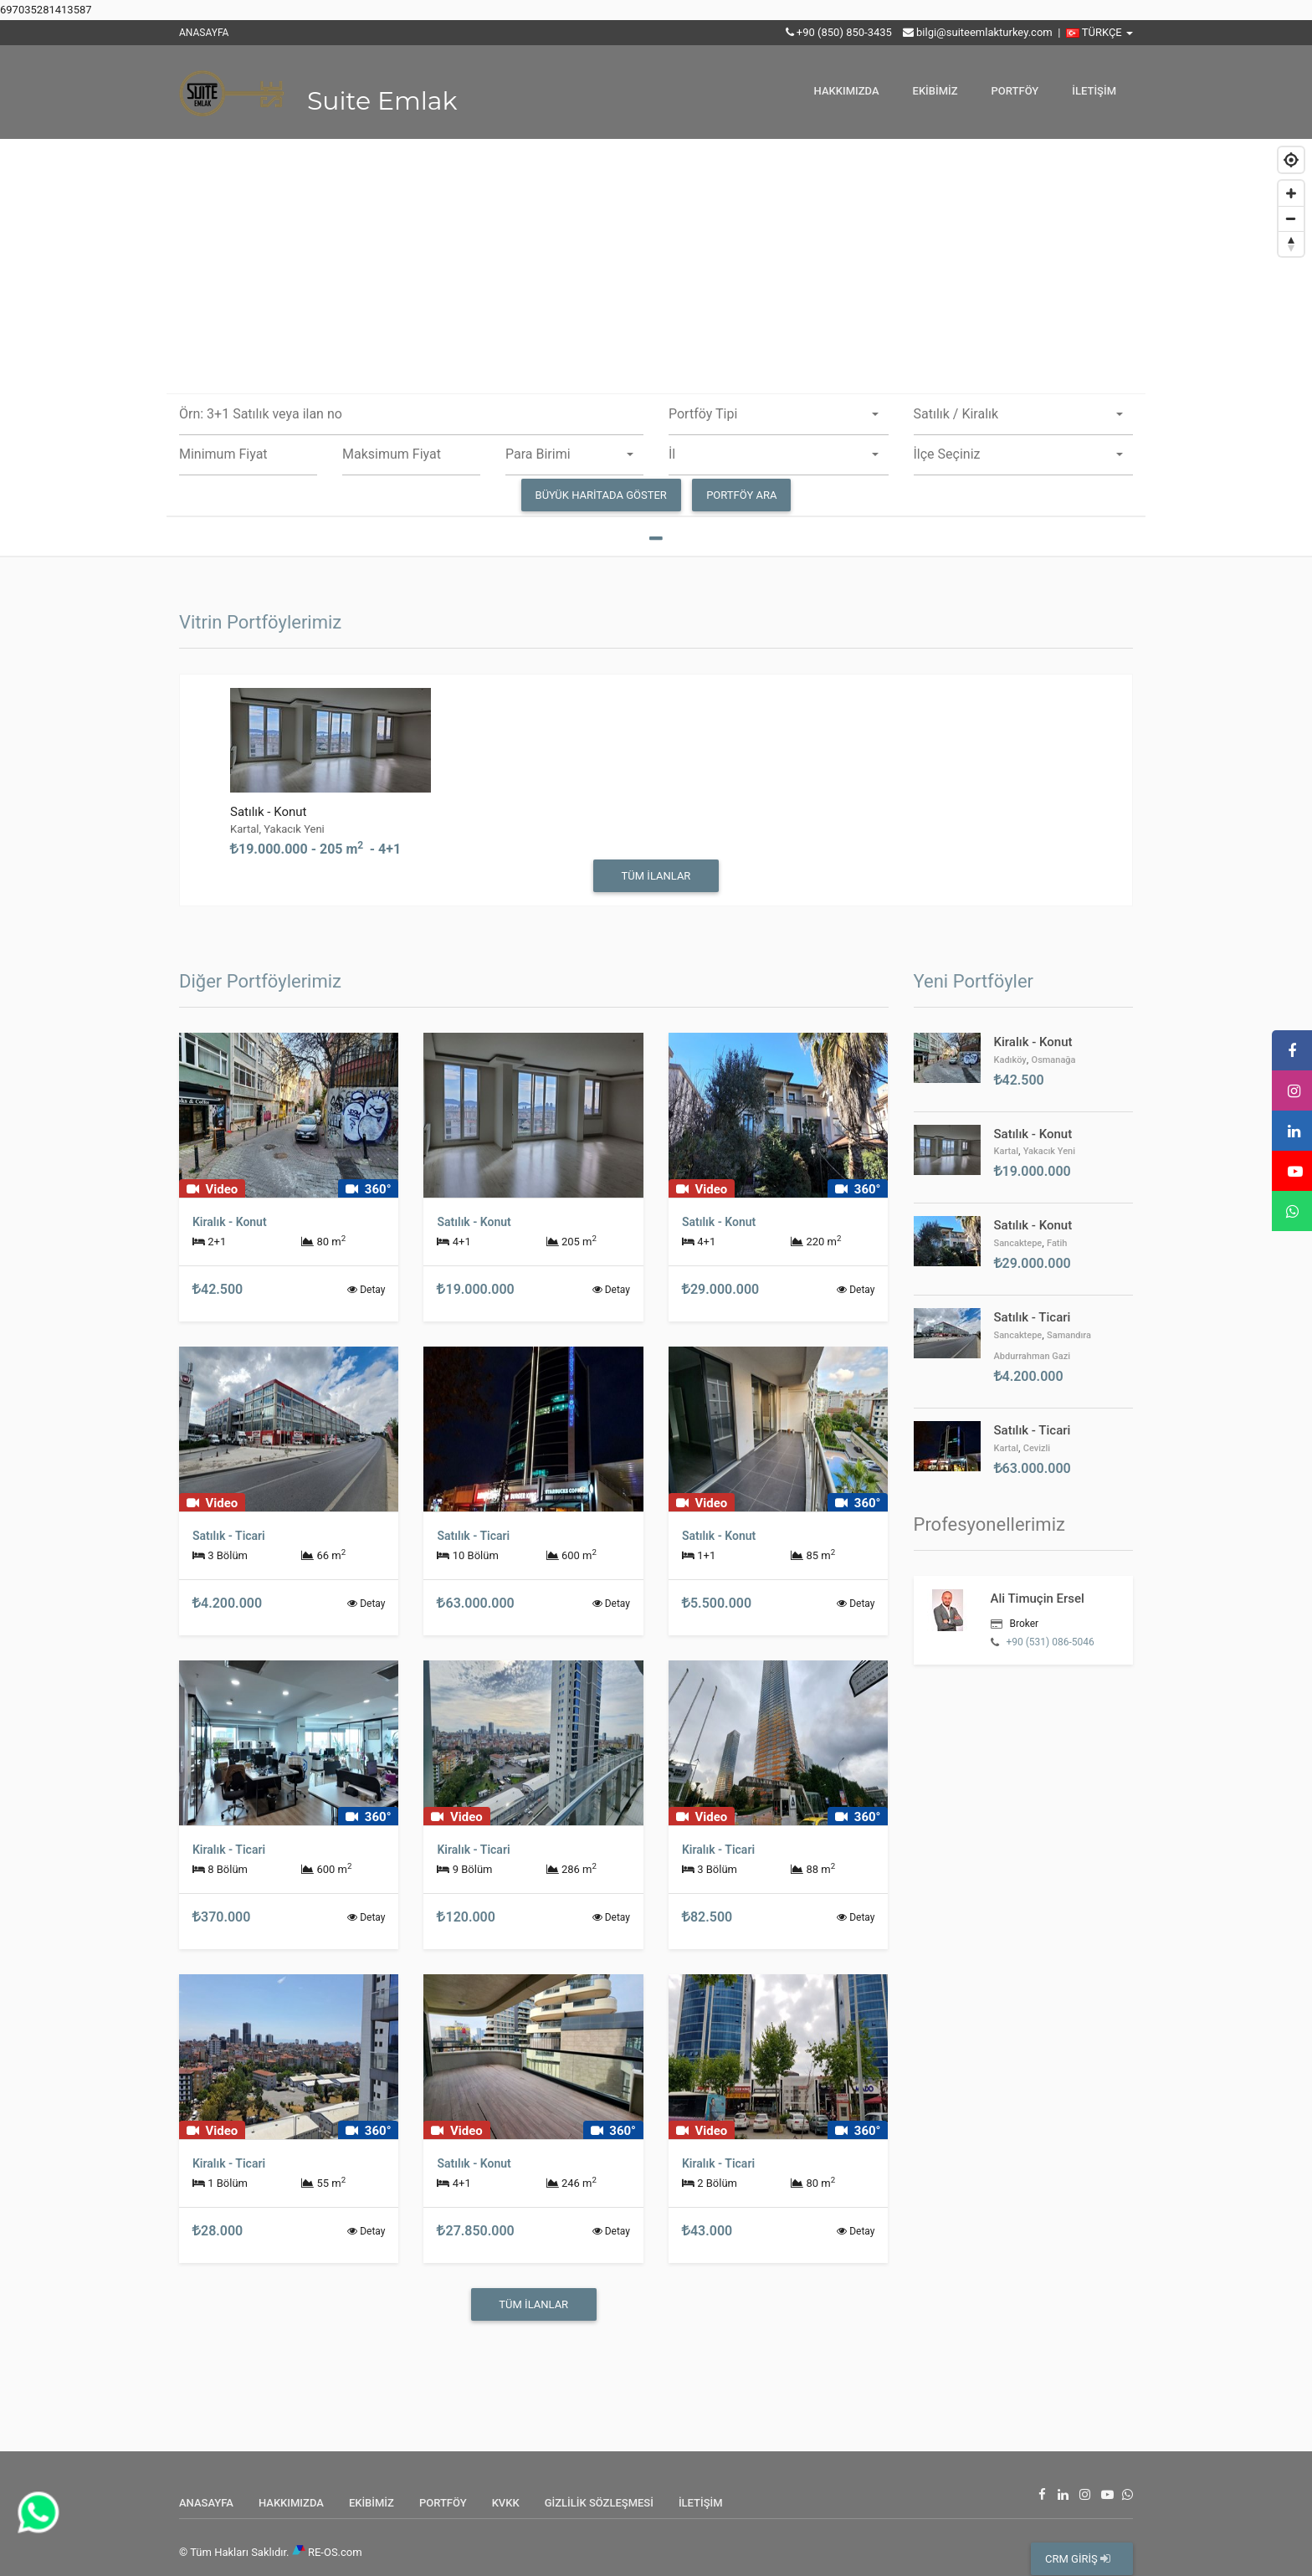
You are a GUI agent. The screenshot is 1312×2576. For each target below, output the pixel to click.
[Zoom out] (1291, 218)
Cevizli (1036, 1448)
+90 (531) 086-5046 (1050, 1642)
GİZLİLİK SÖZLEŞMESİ (599, 2502)
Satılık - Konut (268, 811)
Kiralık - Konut (1033, 1041)
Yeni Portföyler (974, 981)
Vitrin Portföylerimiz (260, 622)
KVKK (506, 2502)
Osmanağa (1054, 1060)
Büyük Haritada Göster (601, 495)
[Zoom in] (1291, 193)
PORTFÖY (1015, 91)
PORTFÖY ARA (741, 495)
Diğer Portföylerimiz (260, 981)
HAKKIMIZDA (846, 91)
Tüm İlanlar (656, 876)
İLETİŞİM (1094, 91)
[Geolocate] (1291, 159)
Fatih (1057, 1243)
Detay (366, 1290)
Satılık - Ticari (1032, 1317)
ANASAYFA (203, 32)
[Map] (656, 348)
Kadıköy (1010, 1060)
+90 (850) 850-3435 (844, 32)
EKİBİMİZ (935, 91)
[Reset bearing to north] (1291, 243)
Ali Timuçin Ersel (1037, 1598)
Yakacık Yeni (1049, 1151)
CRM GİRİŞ (1077, 2559)
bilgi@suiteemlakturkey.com (984, 32)
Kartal (1006, 1151)
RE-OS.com (335, 2552)
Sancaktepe (1018, 1243)
